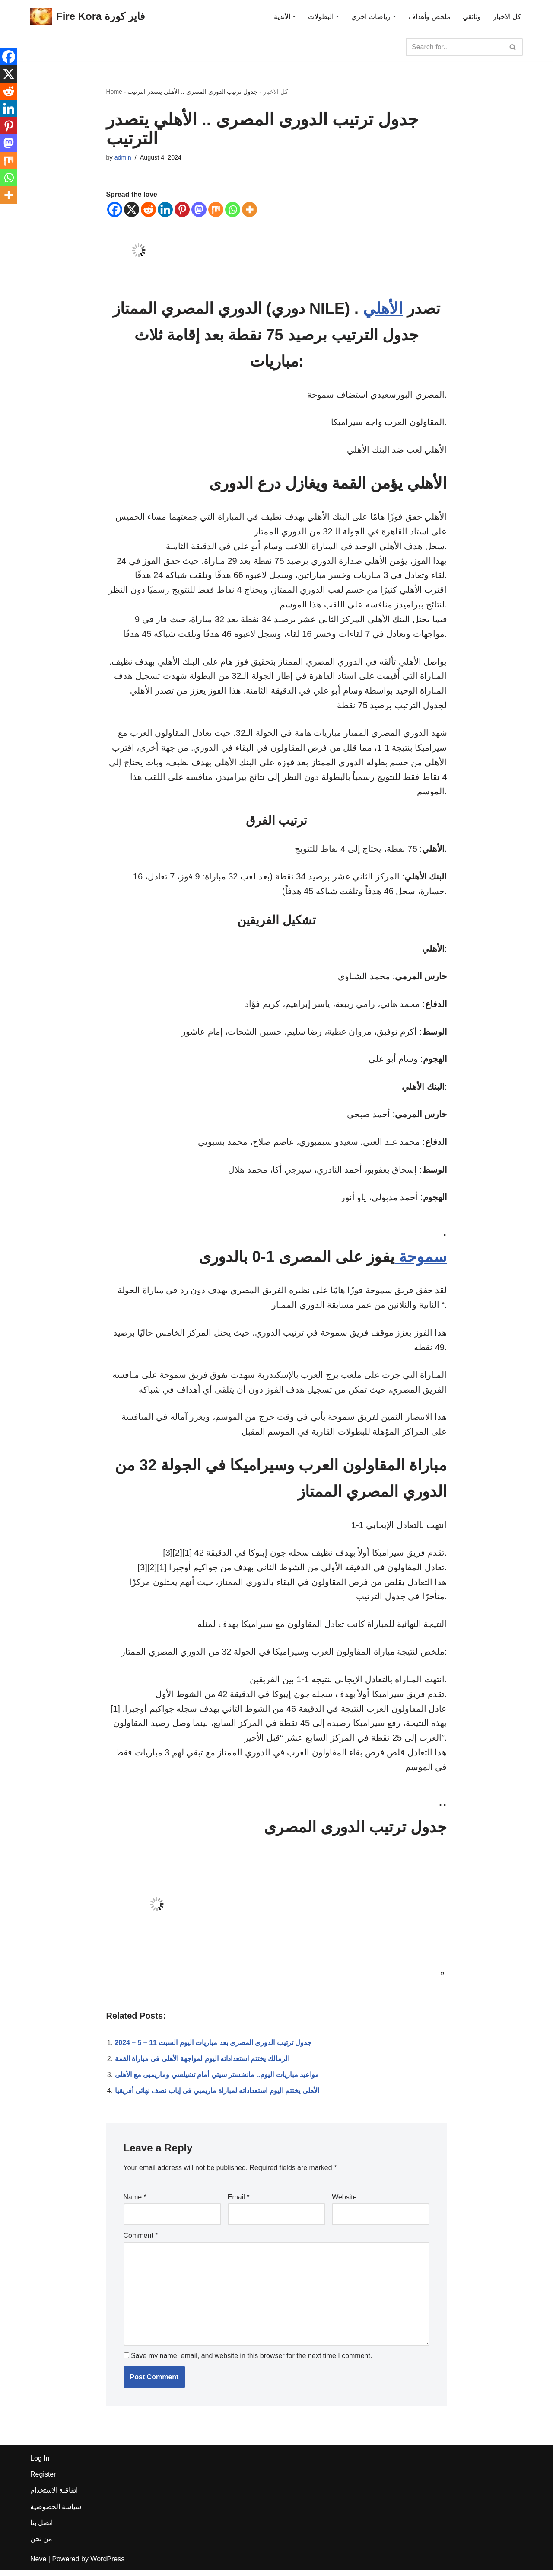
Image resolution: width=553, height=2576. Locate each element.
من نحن (41, 2544)
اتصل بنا (41, 2528)
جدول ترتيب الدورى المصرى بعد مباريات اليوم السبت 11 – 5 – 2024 (213, 2048)
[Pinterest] (182, 209)
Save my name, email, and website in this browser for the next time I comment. (251, 2361)
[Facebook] (114, 209)
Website (344, 2202)
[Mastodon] (199, 209)
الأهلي (383, 309)
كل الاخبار (507, 16)
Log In (39, 2464)
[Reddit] (148, 209)
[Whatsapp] (232, 209)
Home (114, 91)
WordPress (107, 2565)
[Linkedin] (165, 209)
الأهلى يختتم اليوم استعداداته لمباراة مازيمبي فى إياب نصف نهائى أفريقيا (217, 2096)
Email (239, 2202)
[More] (249, 209)
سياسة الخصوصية (55, 2512)
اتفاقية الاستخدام (54, 2496)
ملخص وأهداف (429, 16)
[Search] (454, 47)
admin (122, 157)
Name (135, 2202)
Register (43, 2480)
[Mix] (215, 209)
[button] (294, 16)
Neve (38, 2565)
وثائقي (472, 16)
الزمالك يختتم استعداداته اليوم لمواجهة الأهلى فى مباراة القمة (202, 2064)
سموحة (420, 1260)
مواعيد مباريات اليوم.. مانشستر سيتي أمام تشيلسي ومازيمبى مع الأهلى (217, 2080)
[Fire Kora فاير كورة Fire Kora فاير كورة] (87, 17)
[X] (131, 209)
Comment (141, 2241)
